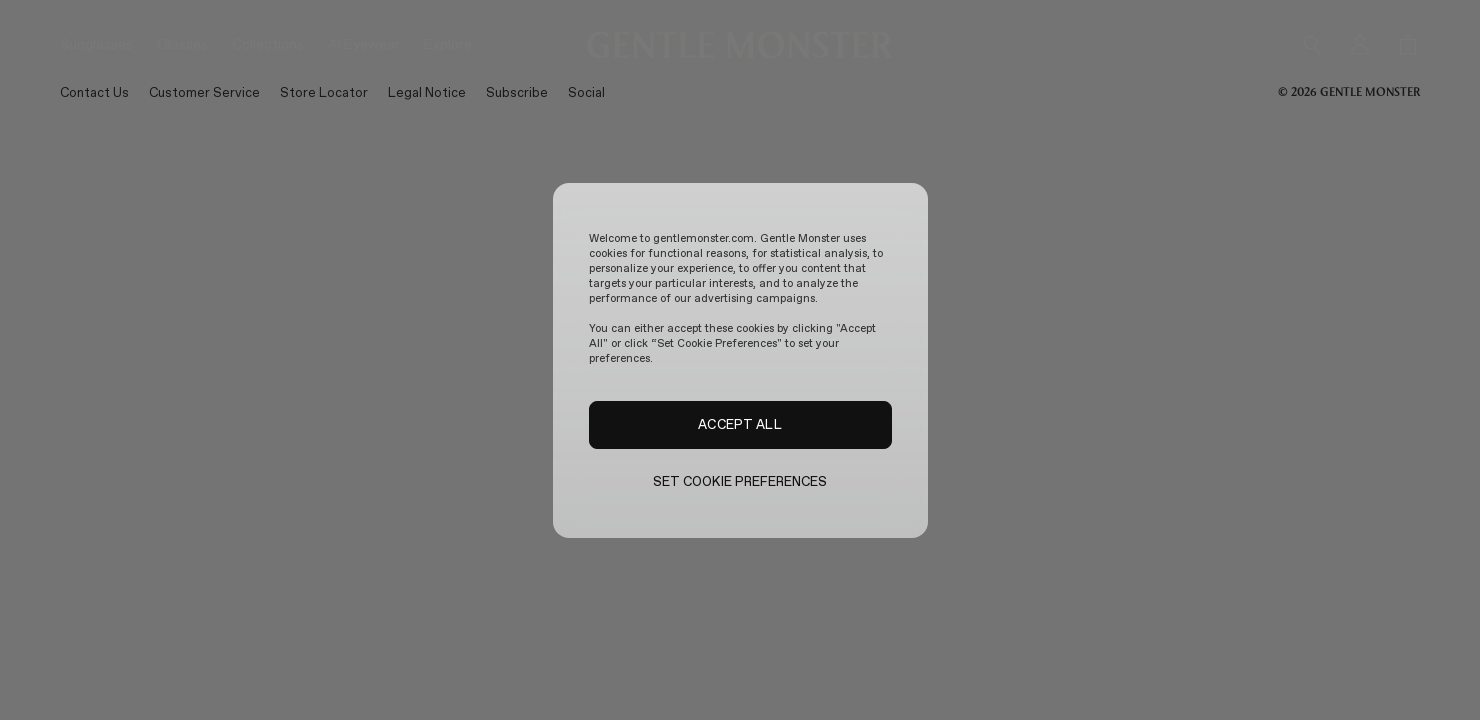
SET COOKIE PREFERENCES (740, 481)
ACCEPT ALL (739, 424)
